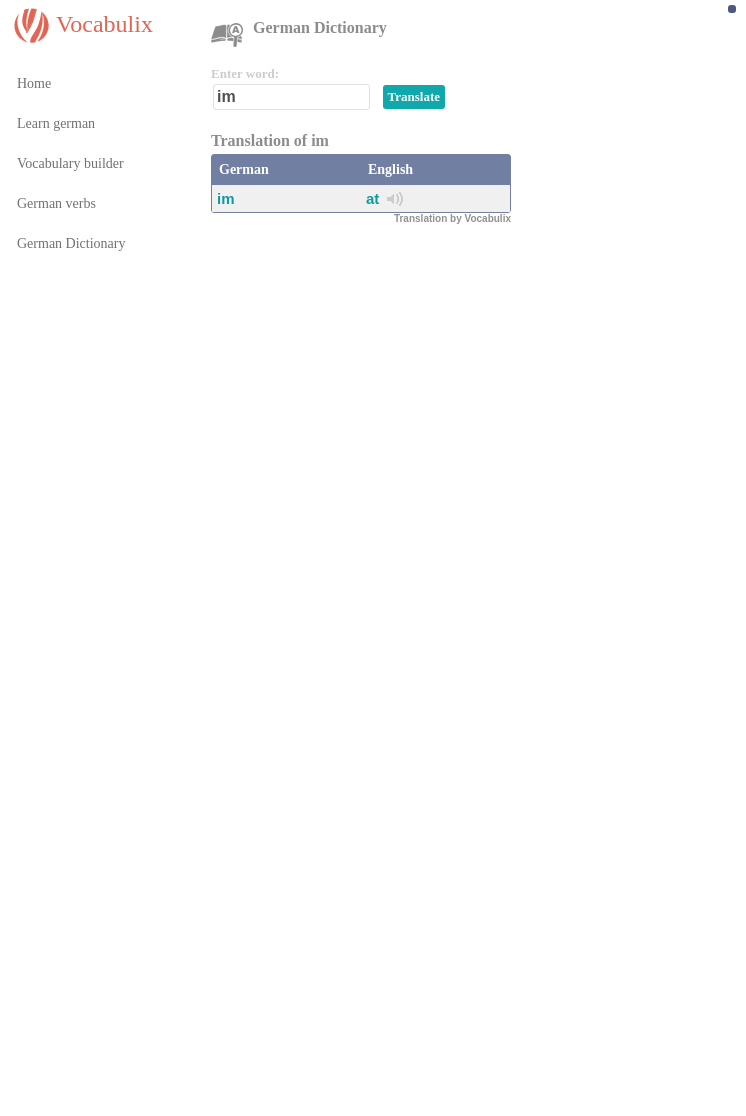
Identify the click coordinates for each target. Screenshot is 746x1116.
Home (34, 83)
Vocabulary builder (70, 163)
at (372, 198)
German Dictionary (71, 243)
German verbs (56, 203)
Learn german (56, 123)
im (226, 198)
